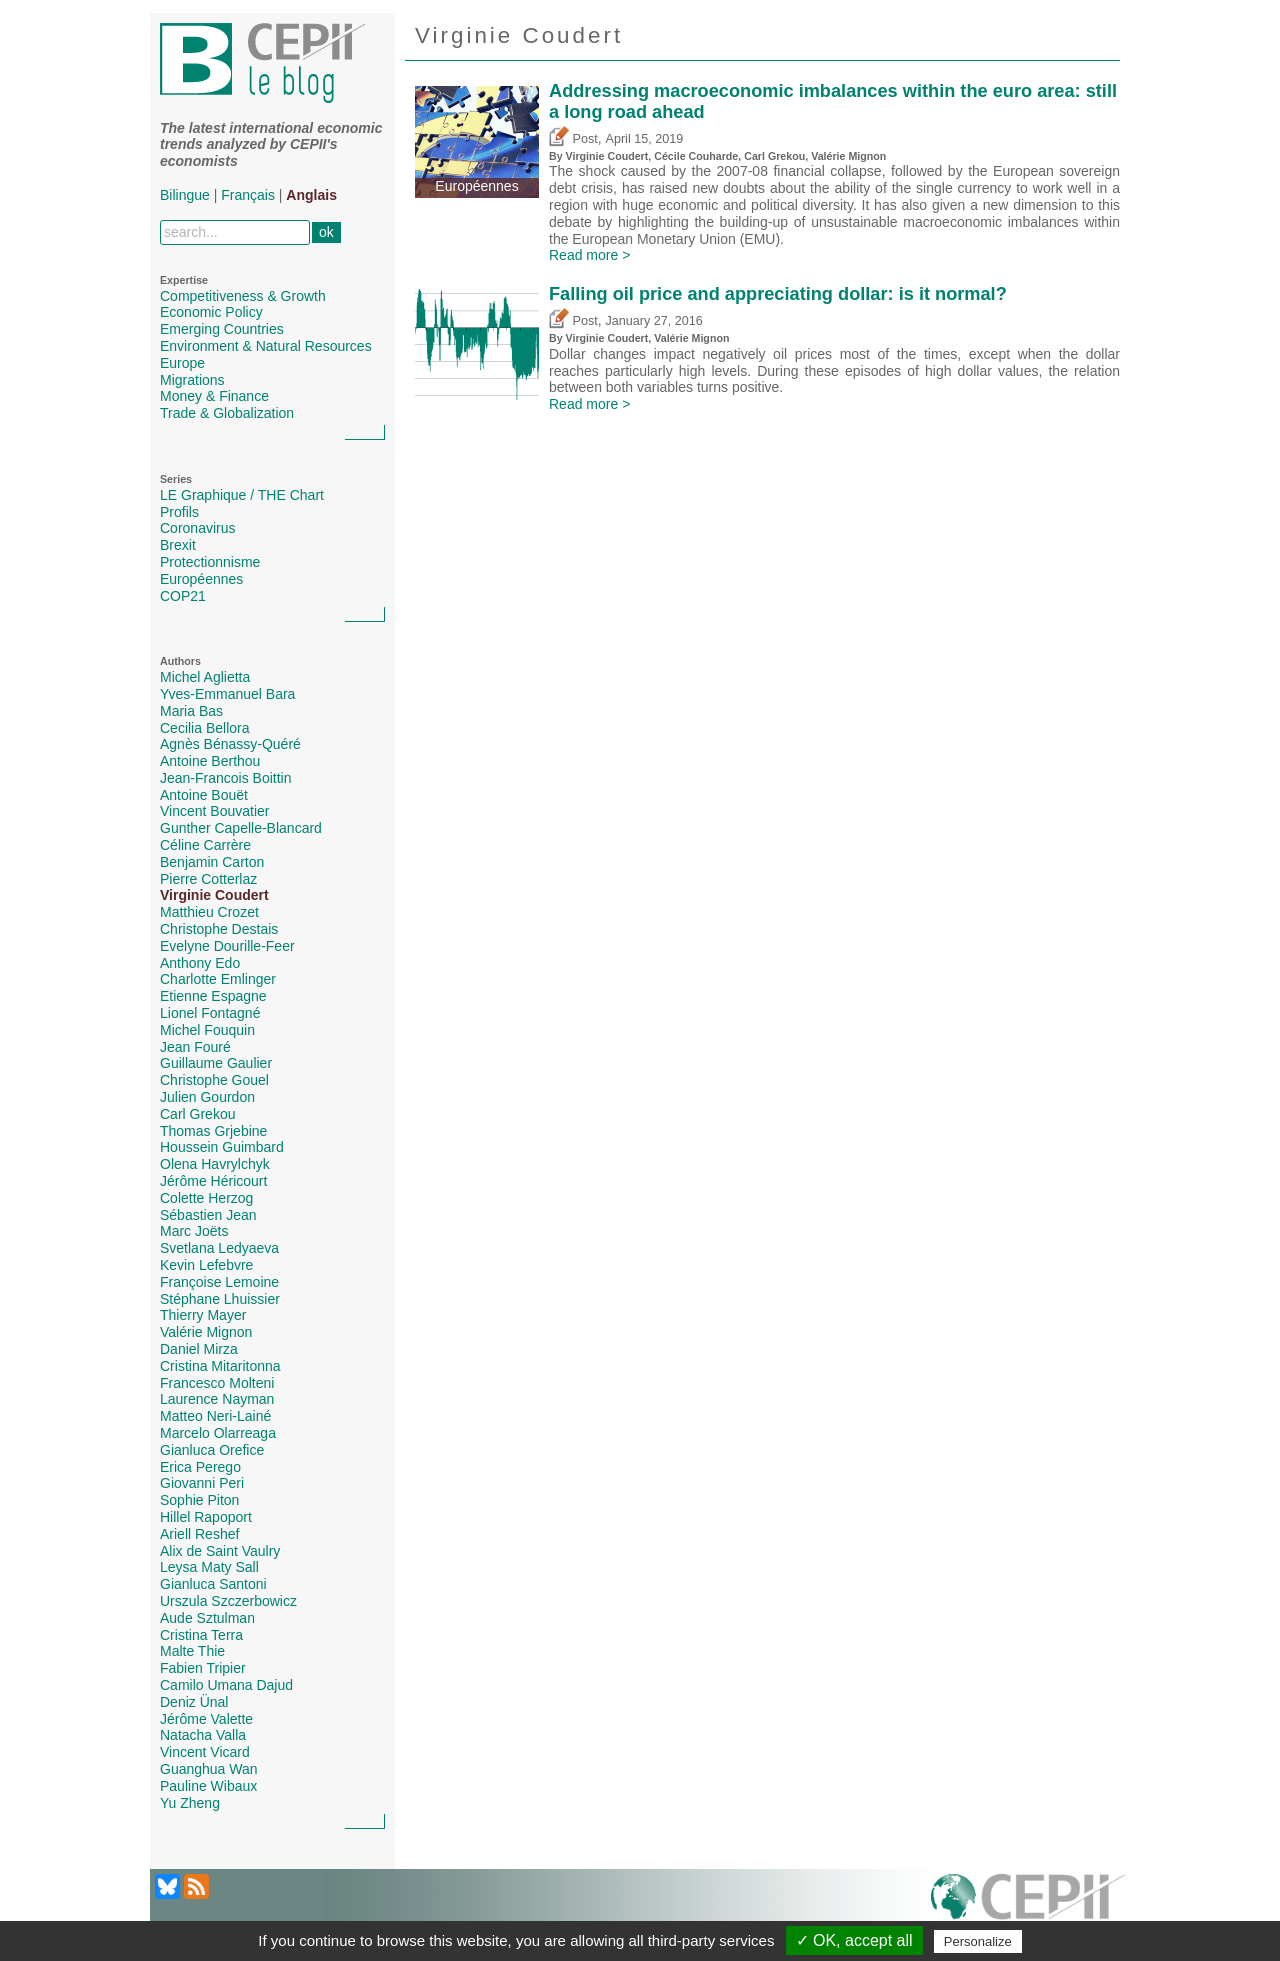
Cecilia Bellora (204, 728)
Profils (179, 512)
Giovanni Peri (202, 1483)
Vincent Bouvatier (214, 811)
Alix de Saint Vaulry (220, 1551)
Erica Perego (200, 1467)
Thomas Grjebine (213, 1131)
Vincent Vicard (205, 1752)
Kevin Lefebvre (206, 1265)
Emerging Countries (222, 329)
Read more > (589, 255)
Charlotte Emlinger (218, 979)
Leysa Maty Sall (209, 1567)
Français (248, 195)
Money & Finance (214, 396)
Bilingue (185, 195)
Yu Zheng (190, 1803)
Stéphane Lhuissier (220, 1299)
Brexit (178, 545)
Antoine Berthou (210, 761)
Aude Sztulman (207, 1618)
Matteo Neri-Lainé (215, 1416)
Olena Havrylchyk (215, 1164)
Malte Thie (192, 1651)
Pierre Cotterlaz (208, 879)
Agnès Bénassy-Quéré (230, 744)
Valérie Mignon (206, 1332)
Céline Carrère (205, 845)
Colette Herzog (206, 1198)
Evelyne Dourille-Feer (227, 946)
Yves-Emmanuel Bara (227, 694)
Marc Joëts (194, 1231)
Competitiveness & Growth (243, 296)
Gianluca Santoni (213, 1584)
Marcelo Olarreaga (218, 1433)
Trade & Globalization (227, 413)
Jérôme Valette (206, 1719)
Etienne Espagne (213, 996)
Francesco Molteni (217, 1383)
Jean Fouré (195, 1047)
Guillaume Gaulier (216, 1063)
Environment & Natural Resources (266, 346)
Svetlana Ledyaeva (219, 1248)
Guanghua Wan (209, 1769)
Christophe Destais (219, 929)
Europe (182, 363)
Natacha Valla (203, 1735)
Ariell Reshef (199, 1534)
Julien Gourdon (207, 1097)
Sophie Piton (199, 1500)
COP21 (183, 596)
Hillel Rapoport (206, 1517)
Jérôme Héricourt (213, 1181)
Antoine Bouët (204, 795)
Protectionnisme (210, 562)
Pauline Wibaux (208, 1786)
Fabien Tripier (203, 1668)
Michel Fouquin (207, 1030)
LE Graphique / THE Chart (242, 495)
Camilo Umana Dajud (226, 1685)
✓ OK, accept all (854, 1940)
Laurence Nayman (217, 1399)
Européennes (201, 579)
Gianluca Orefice (212, 1450)
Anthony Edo (200, 963)
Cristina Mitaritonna (220, 1366)
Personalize (978, 1941)
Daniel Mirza (199, 1349)
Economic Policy (211, 312)
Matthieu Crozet (209, 912)
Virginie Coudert (214, 895)
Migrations (192, 380)
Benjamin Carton (212, 862)
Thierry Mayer (203, 1315)
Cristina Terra (201, 1635)
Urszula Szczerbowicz (228, 1601)
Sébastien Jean (208, 1215)
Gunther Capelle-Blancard (241, 828)
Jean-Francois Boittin (226, 778)
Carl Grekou (197, 1114)
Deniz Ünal (194, 1702)
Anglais (311, 195)
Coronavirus (197, 528)
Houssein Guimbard (222, 1147)
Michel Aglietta (205, 677)
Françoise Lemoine (219, 1282)
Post (573, 139)
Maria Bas (191, 711)
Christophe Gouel (214, 1080)
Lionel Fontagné (210, 1013)
